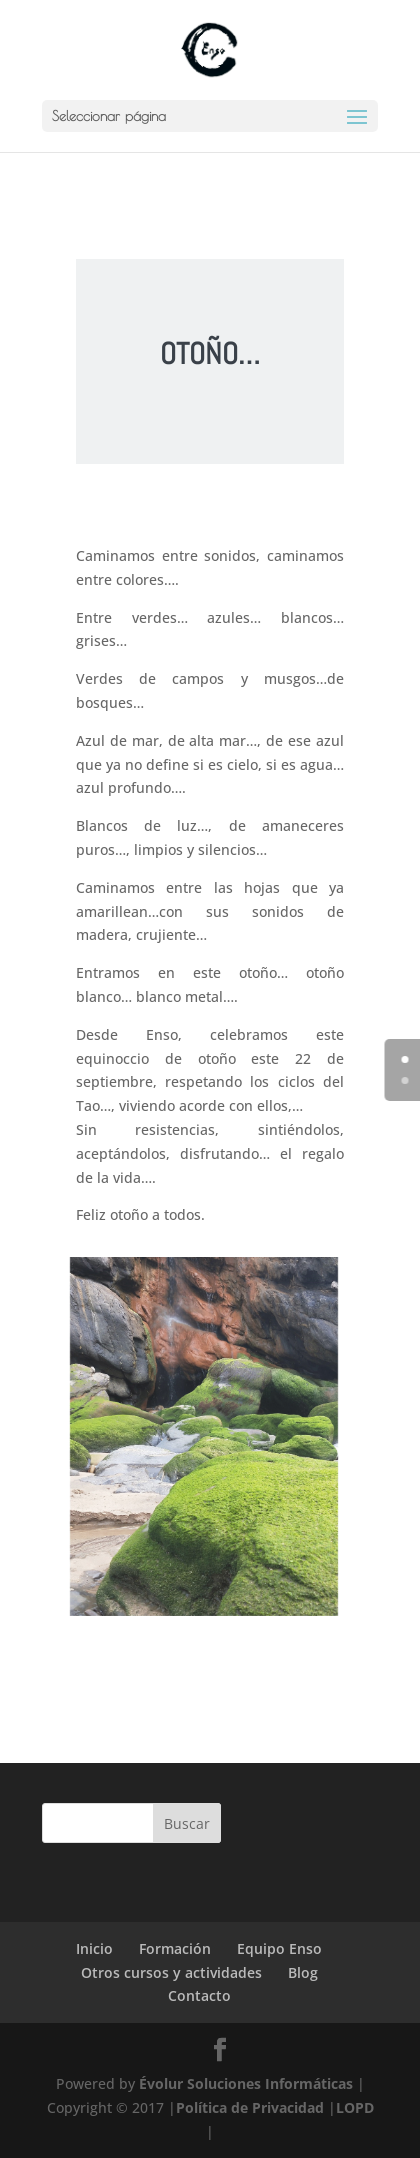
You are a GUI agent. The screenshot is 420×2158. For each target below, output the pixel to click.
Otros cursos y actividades (171, 1972)
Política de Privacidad (250, 2107)
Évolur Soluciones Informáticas (246, 2083)
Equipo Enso (279, 1948)
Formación (175, 1948)
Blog (303, 1972)
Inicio (94, 1948)
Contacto (199, 1995)
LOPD (355, 2107)
